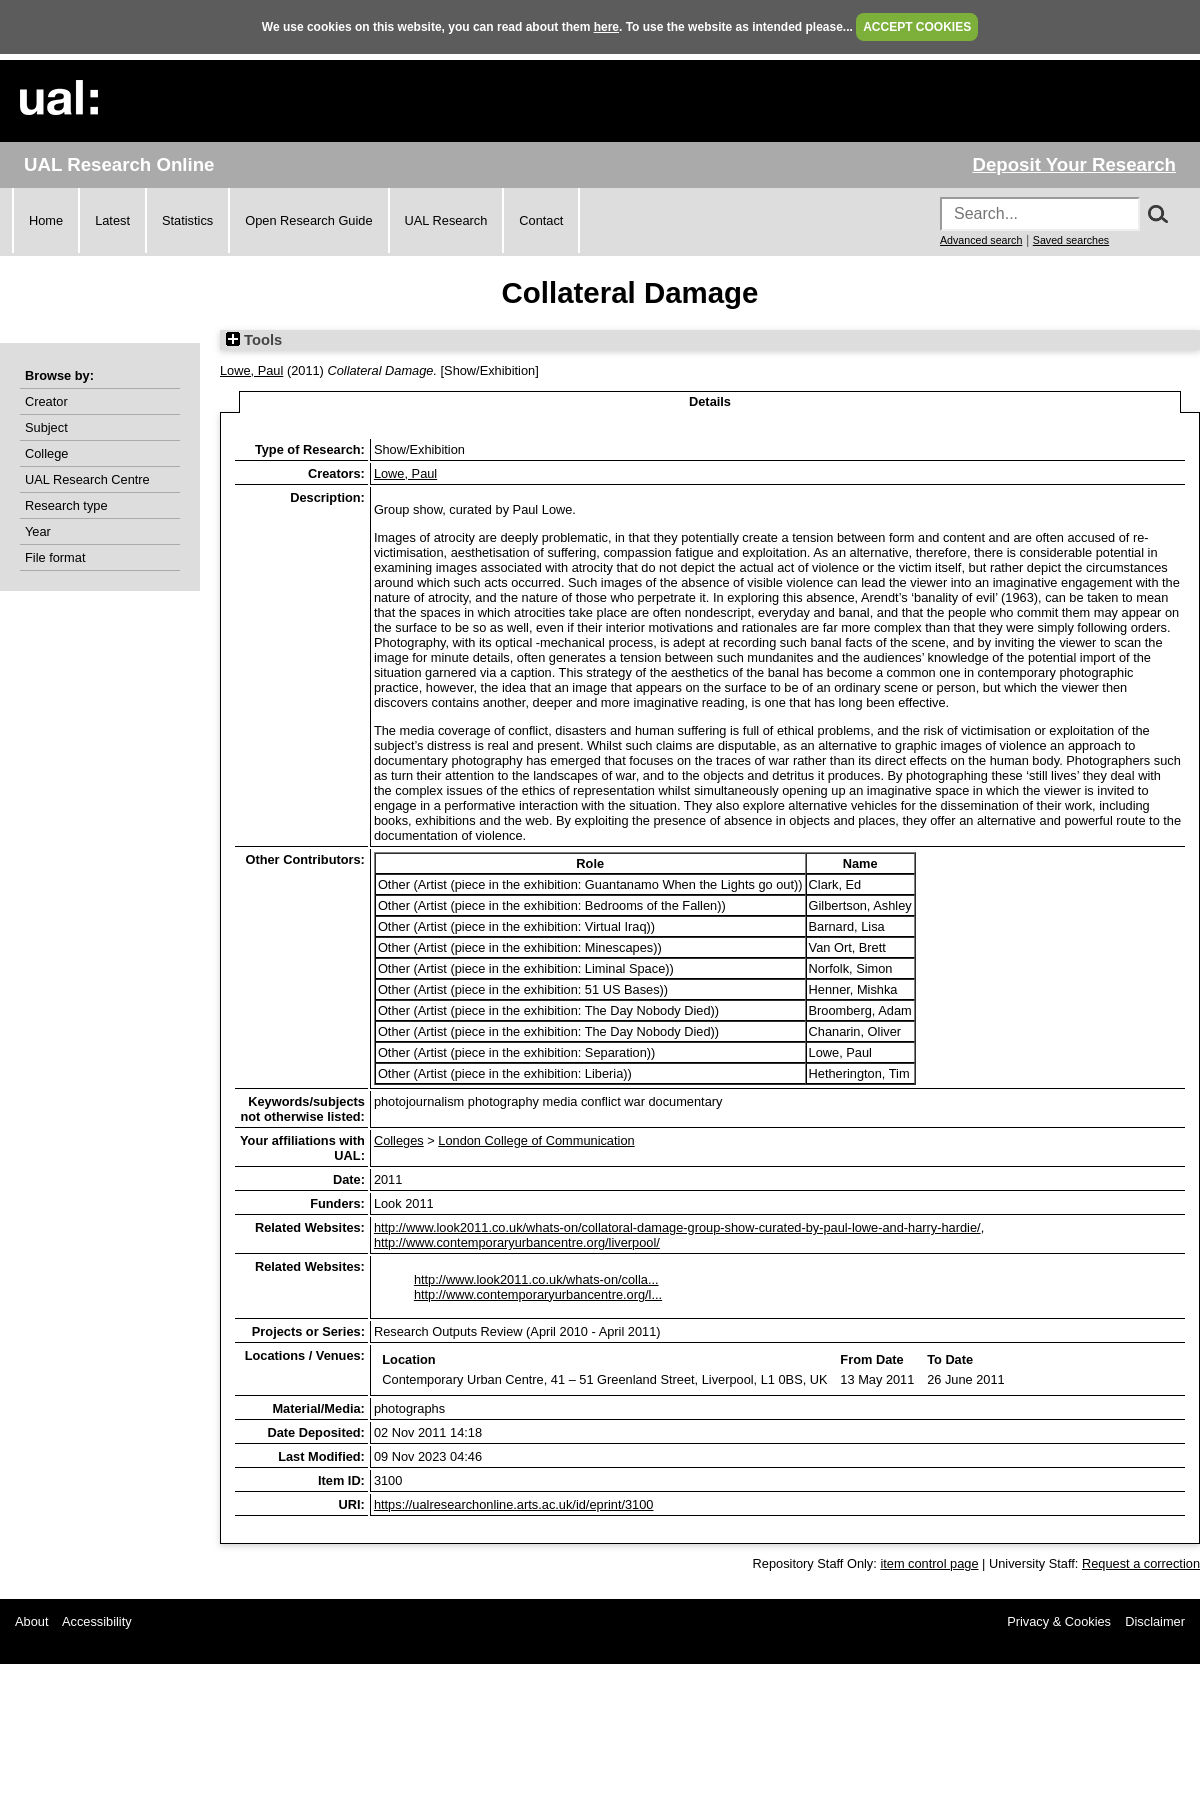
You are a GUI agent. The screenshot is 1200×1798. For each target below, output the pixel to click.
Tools (254, 340)
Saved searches (1071, 240)
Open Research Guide (308, 220)
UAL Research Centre (87, 479)
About (31, 1621)
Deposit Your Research (1074, 164)
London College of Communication (536, 1140)
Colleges (399, 1140)
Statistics (187, 220)
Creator (46, 401)
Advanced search (981, 240)
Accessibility (97, 1621)
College (46, 453)
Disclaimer (1155, 1621)
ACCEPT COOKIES (917, 27)
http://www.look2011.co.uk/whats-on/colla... (536, 1279)
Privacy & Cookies (1059, 1621)
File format (55, 557)
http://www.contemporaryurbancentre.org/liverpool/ (517, 1242)
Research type (66, 505)
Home (46, 220)
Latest (112, 220)
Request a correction (1141, 1563)
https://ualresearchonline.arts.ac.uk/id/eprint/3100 (514, 1504)
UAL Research (446, 220)
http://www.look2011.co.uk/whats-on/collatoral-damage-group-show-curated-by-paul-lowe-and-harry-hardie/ (677, 1227)
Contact (541, 220)
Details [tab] (710, 401)
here (606, 27)
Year (38, 531)
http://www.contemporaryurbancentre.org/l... (538, 1294)
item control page (929, 1563)
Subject (46, 427)
